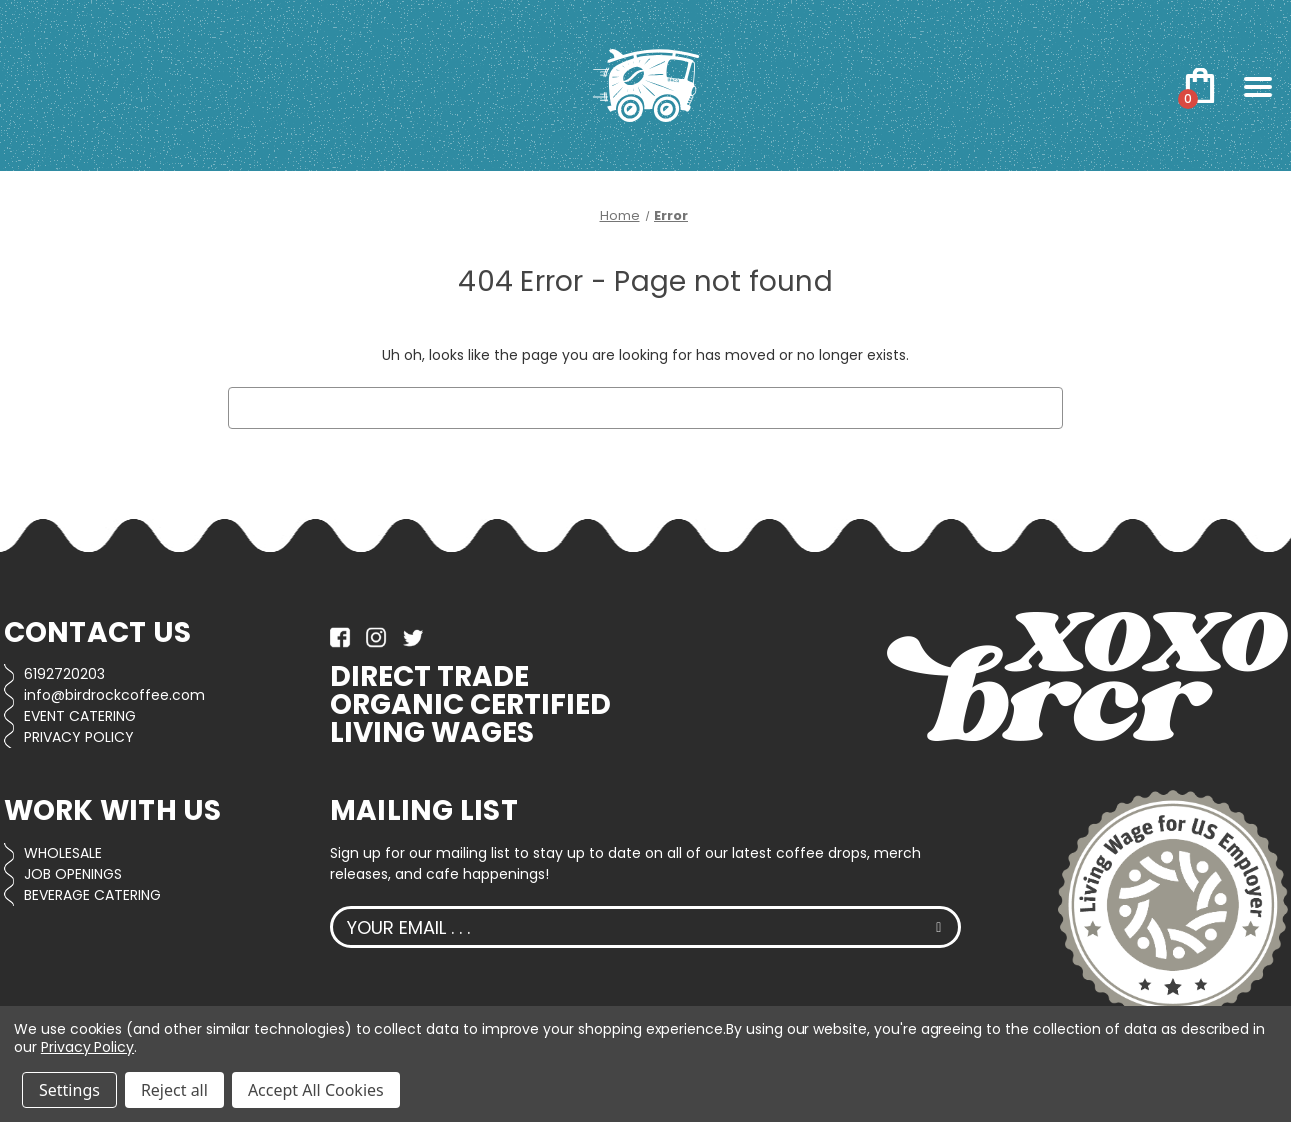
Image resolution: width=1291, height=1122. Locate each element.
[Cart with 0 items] (1200, 86)
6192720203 (64, 674)
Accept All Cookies (316, 1090)
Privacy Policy (87, 1047)
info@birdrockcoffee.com (114, 695)
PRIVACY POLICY (79, 737)
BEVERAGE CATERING (92, 895)
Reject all (174, 1090)
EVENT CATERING (80, 716)
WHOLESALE (63, 853)
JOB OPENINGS (73, 874)
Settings (69, 1090)
